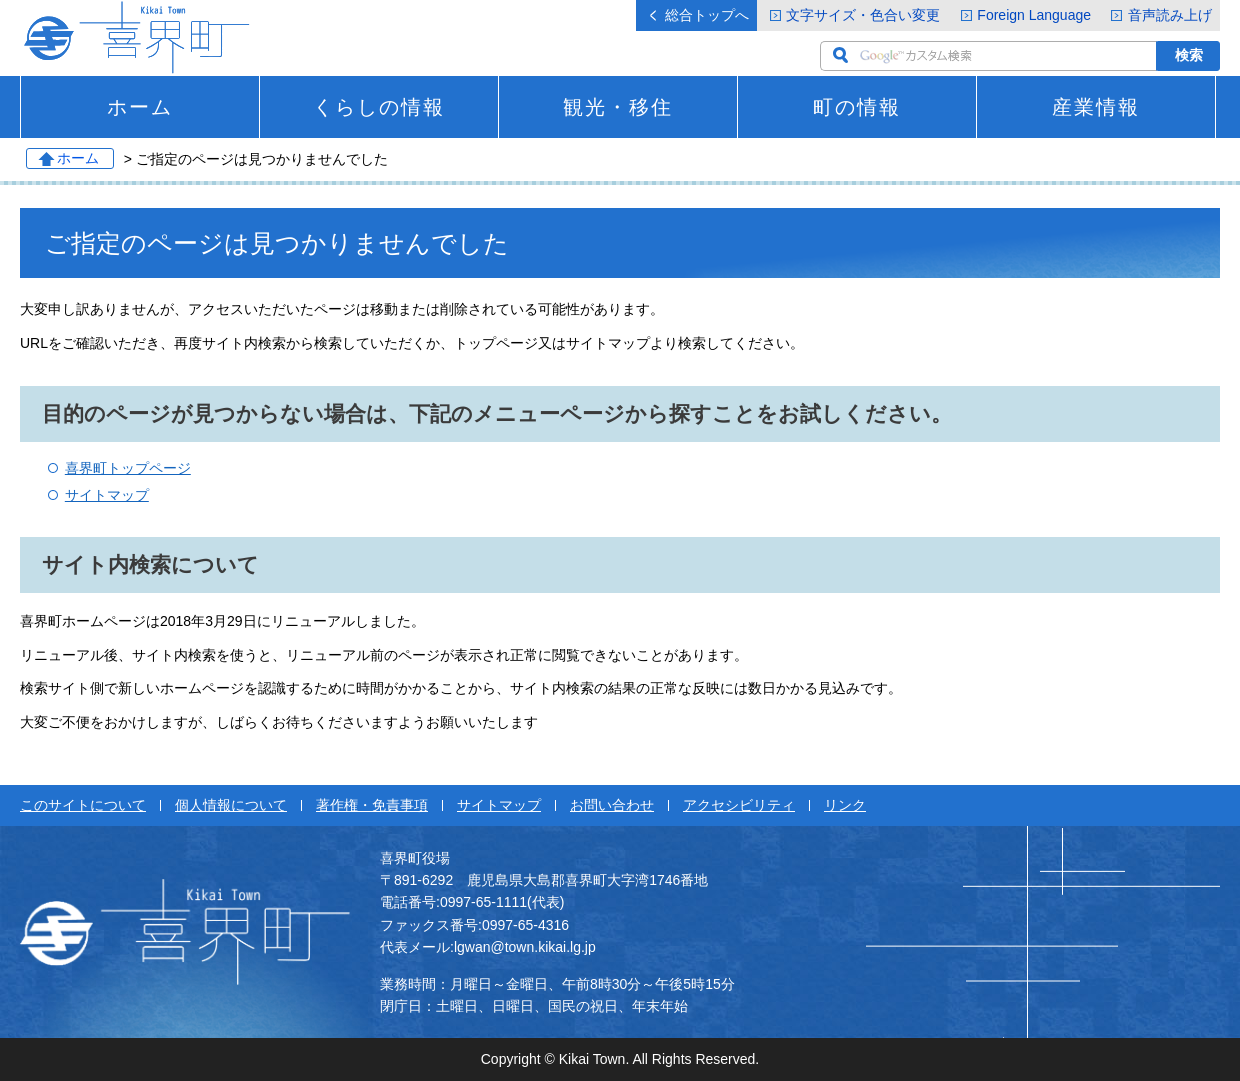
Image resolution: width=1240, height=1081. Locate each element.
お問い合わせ (612, 805)
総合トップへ (707, 15)
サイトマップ (107, 495)
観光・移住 (618, 107)
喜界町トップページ (128, 468)
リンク (845, 805)
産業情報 (1096, 107)
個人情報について (231, 805)
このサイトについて (83, 805)
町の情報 (857, 107)
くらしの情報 (379, 107)
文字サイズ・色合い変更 (863, 15)
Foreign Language (1034, 15)
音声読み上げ (1170, 15)
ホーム (140, 107)
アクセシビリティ (739, 805)
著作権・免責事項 (372, 805)
